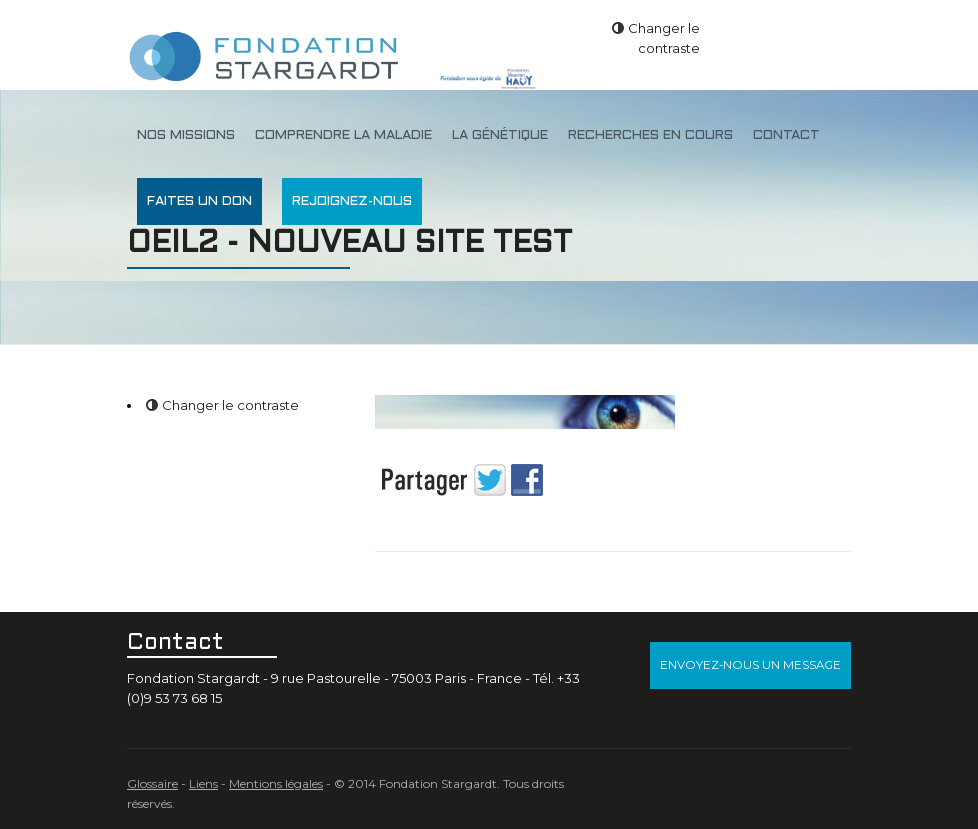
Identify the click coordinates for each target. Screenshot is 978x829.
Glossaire (152, 783)
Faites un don (199, 201)
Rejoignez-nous (352, 201)
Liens (203, 783)
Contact (786, 135)
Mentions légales (276, 783)
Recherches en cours (650, 135)
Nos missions (186, 135)
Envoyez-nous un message (750, 665)
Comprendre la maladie (343, 135)
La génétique (500, 135)
